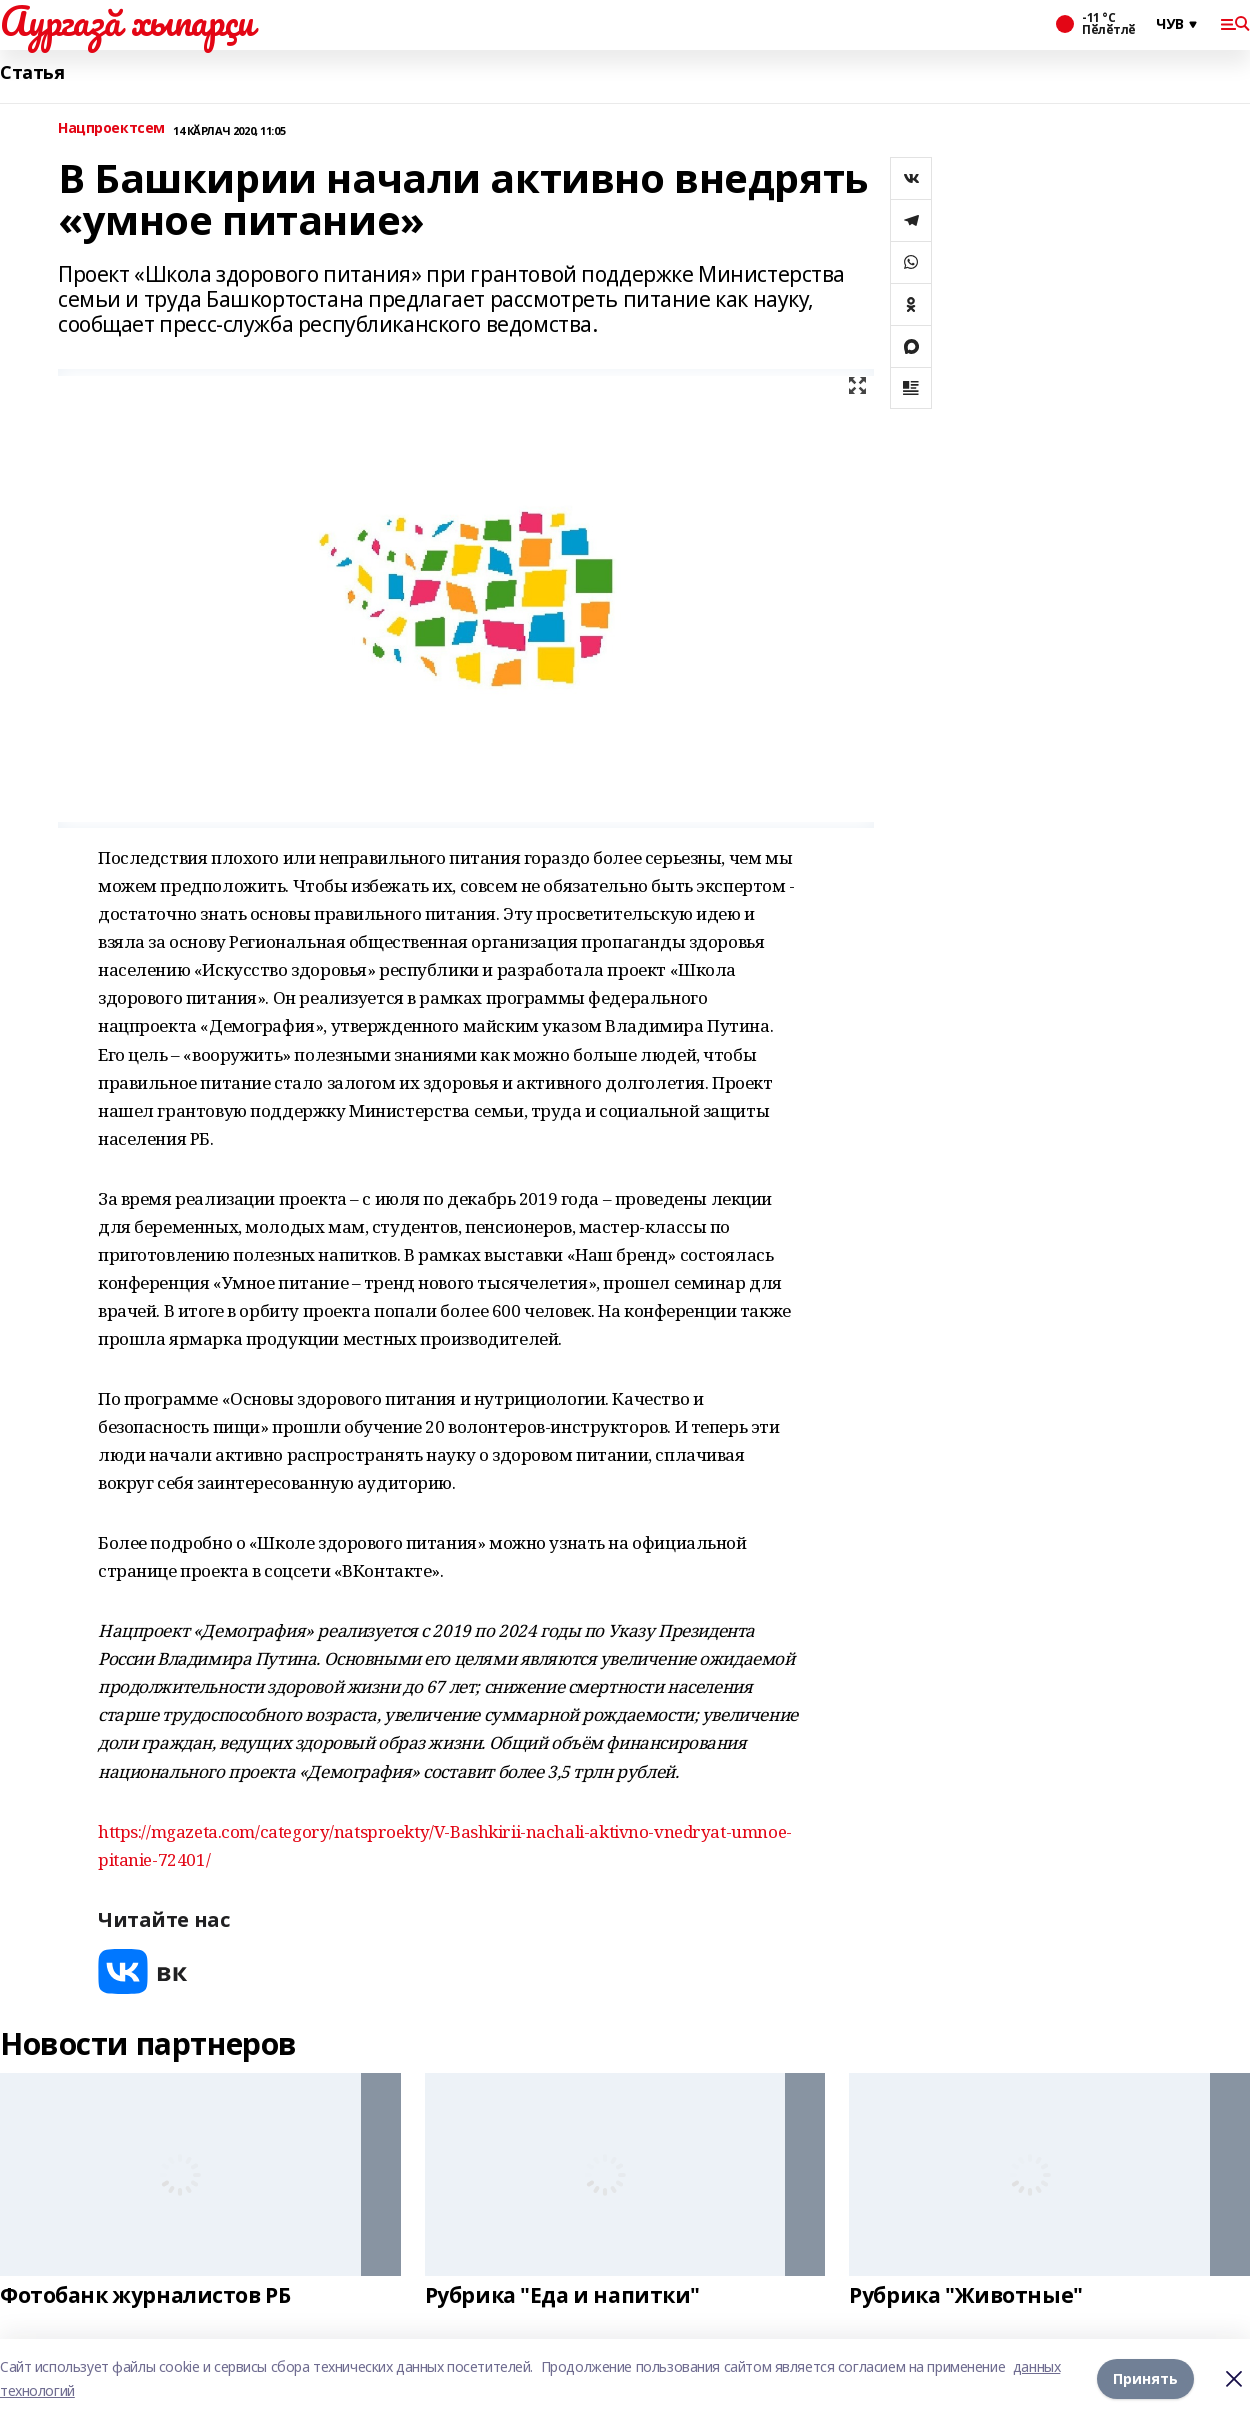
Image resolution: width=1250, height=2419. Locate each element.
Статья (32, 72)
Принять (1145, 2378)
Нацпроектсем (111, 128)
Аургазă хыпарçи (127, 21)
